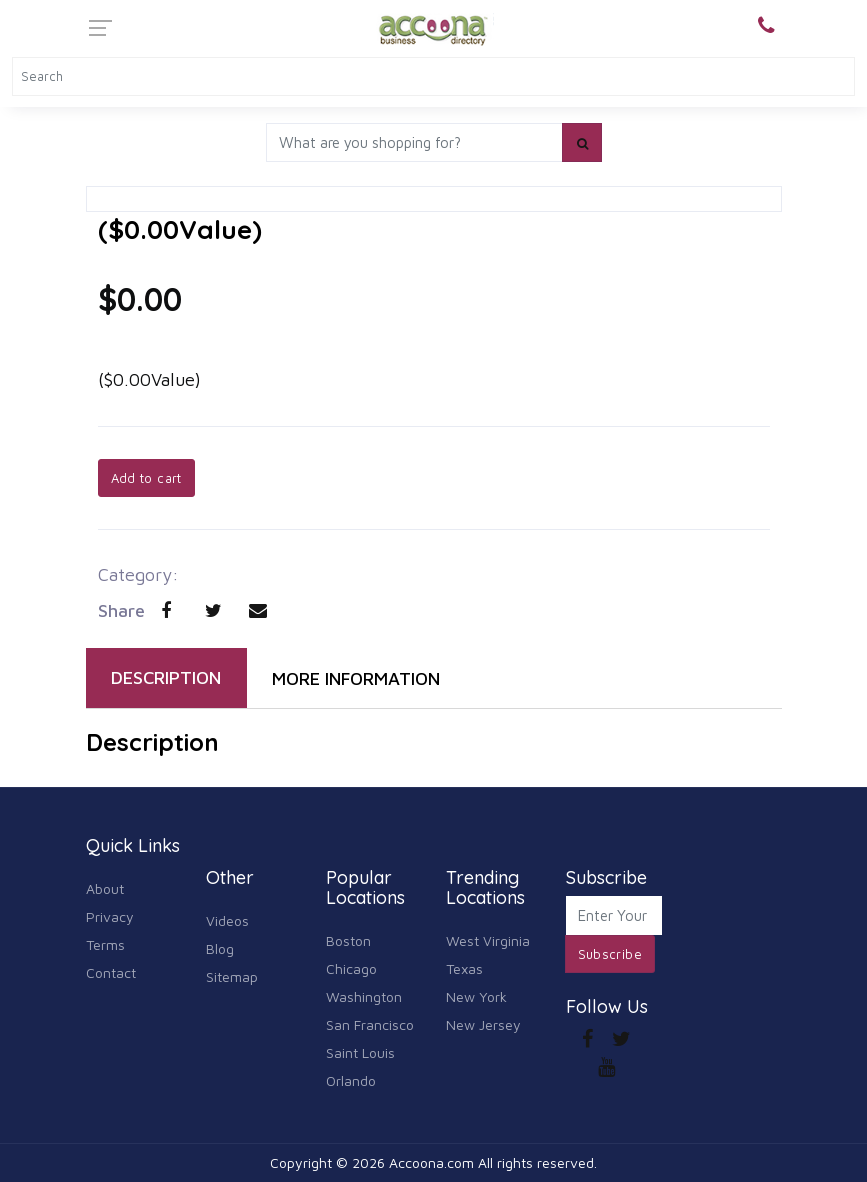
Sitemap (232, 976)
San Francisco (370, 1024)
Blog (220, 948)
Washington (364, 996)
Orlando (351, 1080)
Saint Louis (360, 1052)
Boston (348, 940)
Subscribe (610, 954)
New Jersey (483, 1024)
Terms (105, 944)
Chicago (351, 968)
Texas (464, 968)
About (105, 888)
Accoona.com (431, 1162)
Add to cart (146, 478)
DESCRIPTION (166, 677)
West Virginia (488, 940)
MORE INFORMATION (356, 678)
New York (476, 996)
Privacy (110, 916)
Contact (111, 972)
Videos (227, 920)
